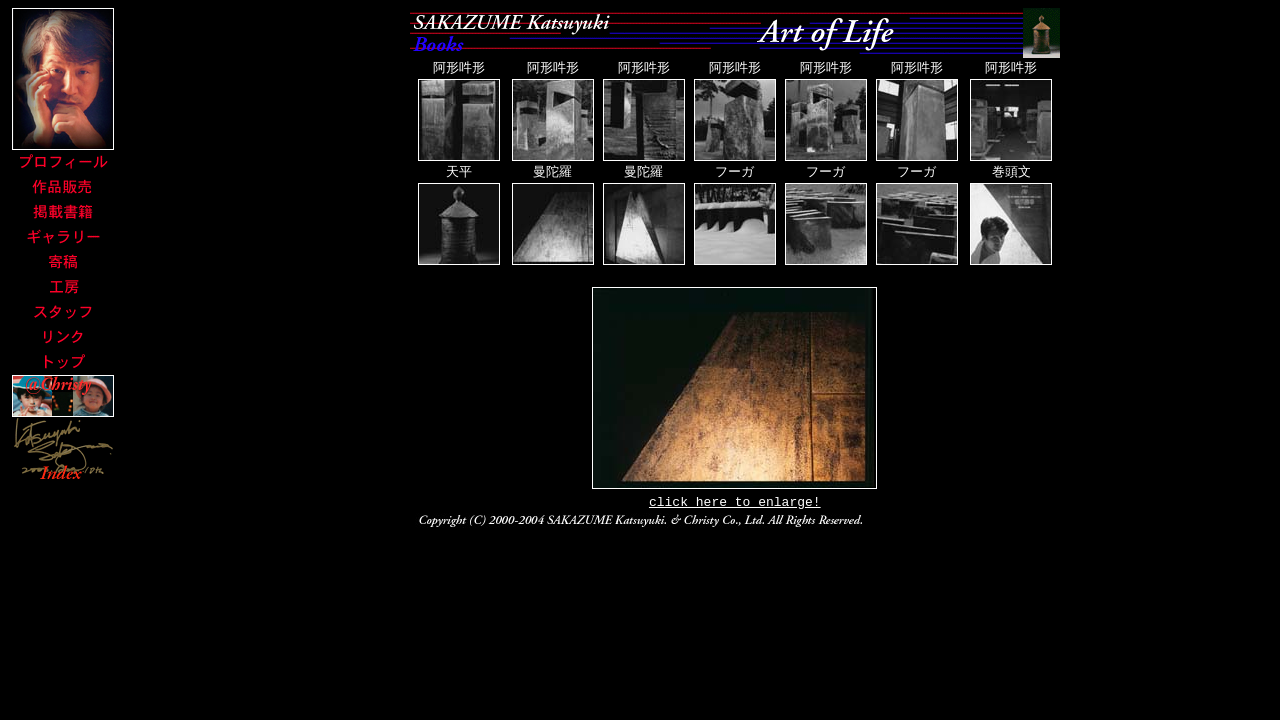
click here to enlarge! (735, 506)
